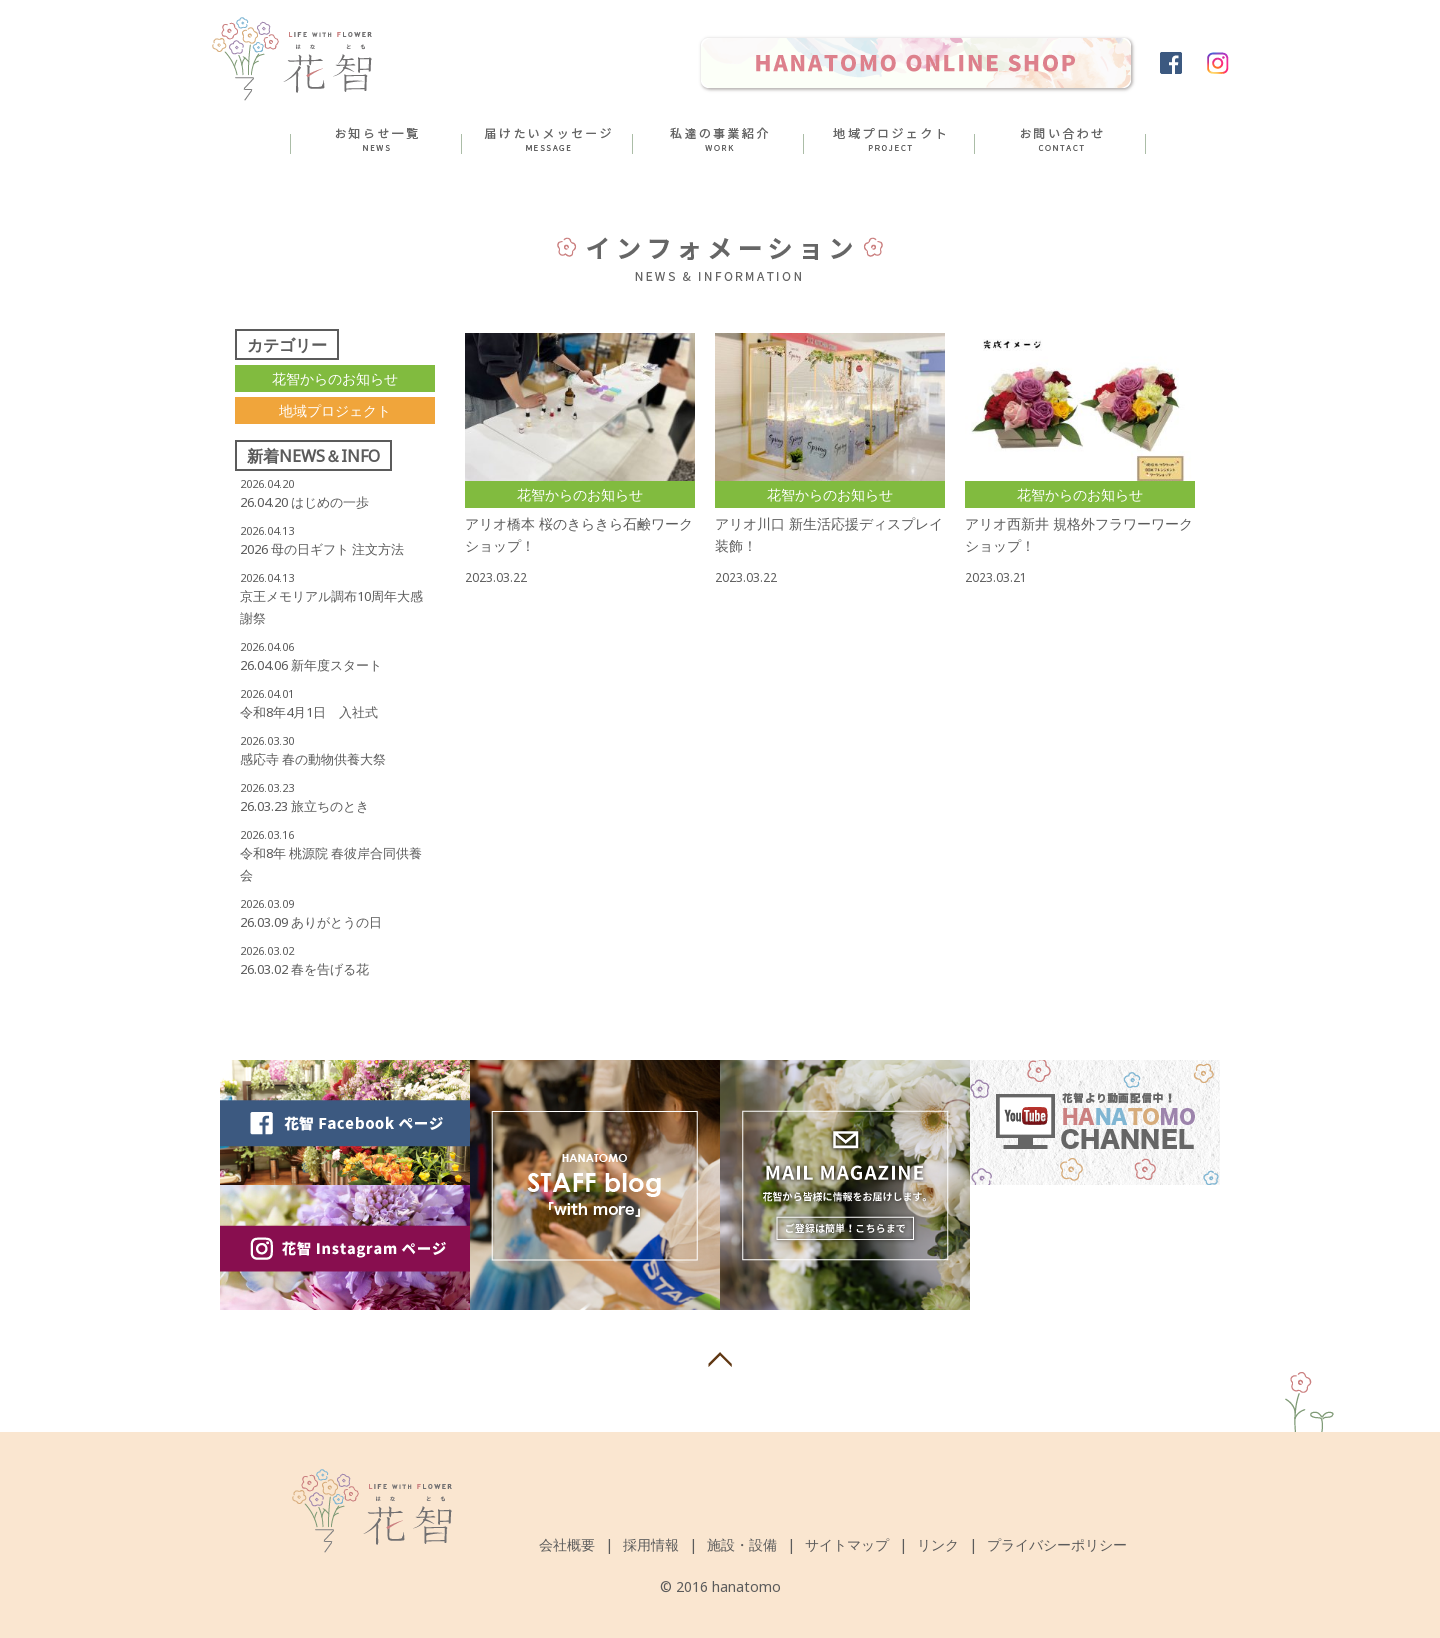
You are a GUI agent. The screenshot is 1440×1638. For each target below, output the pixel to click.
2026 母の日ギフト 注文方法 (322, 549)
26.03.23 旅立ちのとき (304, 806)
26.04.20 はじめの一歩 (304, 502)
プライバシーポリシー (1057, 1544)
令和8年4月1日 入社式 (309, 712)
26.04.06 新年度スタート (311, 665)
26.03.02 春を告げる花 (304, 969)
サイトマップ (847, 1544)
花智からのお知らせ (335, 378)
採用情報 (651, 1544)
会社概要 (567, 1544)
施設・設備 (742, 1544)
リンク (938, 1544)
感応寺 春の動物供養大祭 (313, 759)
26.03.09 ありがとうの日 (311, 922)
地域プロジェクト (335, 410)
